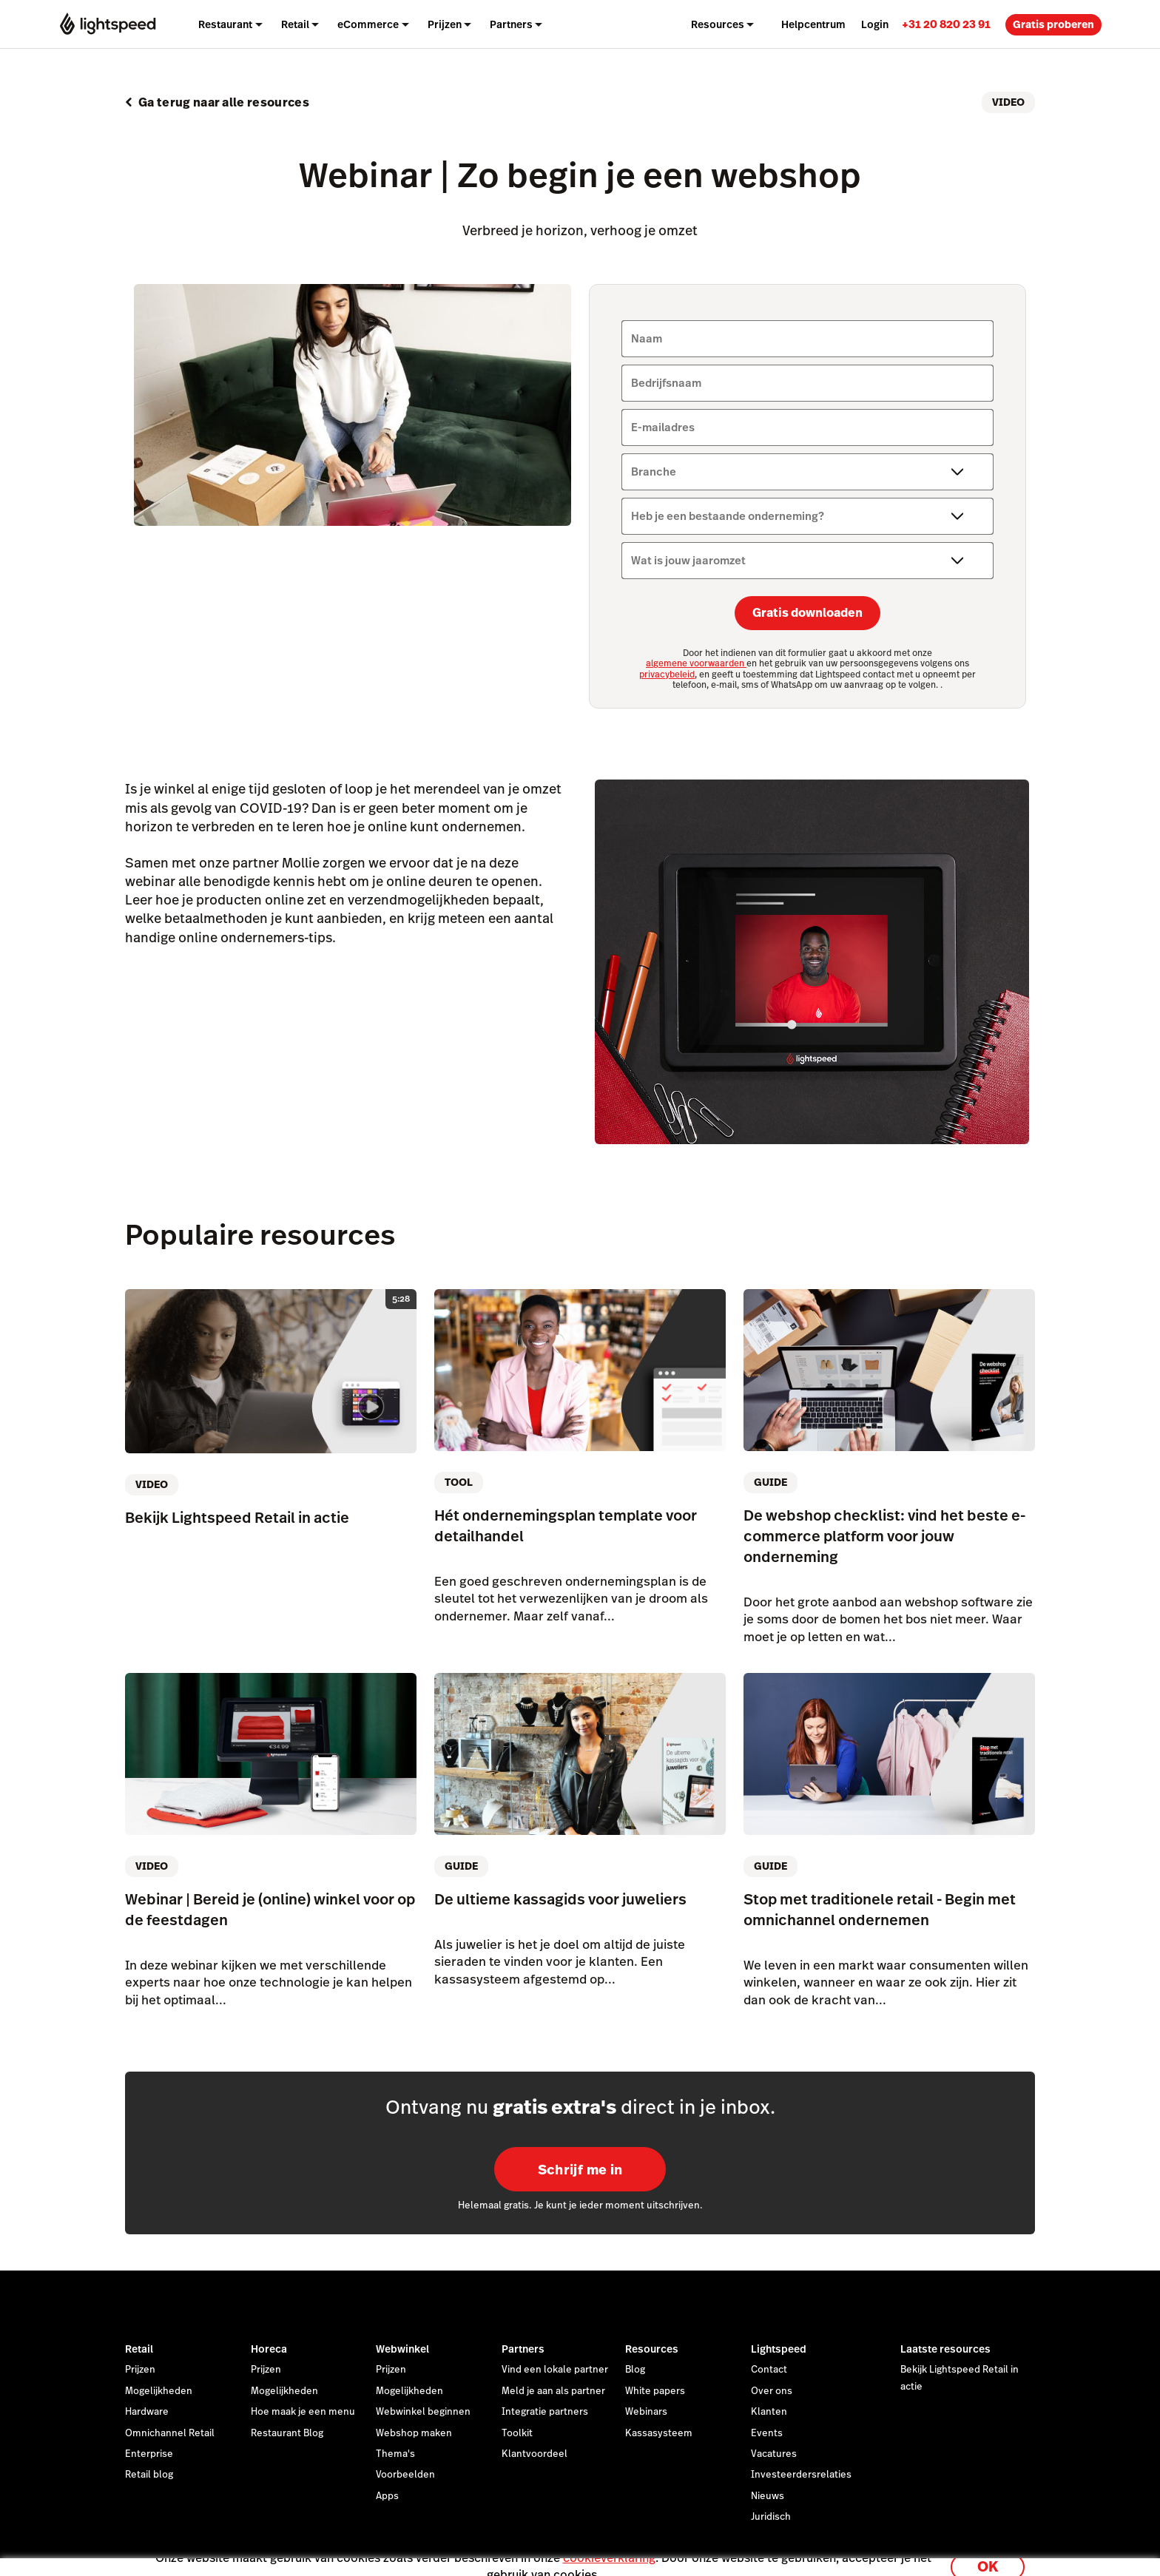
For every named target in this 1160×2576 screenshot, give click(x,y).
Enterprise (149, 2454)
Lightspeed (778, 2349)
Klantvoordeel (534, 2454)
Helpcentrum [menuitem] (813, 24)
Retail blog (149, 2474)
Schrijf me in (580, 2169)
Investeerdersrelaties (801, 2474)
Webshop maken (414, 2433)
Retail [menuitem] (295, 24)
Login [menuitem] (874, 24)
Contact (769, 2369)
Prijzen (445, 24)
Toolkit (517, 2433)
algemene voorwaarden (696, 663)
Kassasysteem (658, 2433)
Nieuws (767, 2496)
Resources (651, 2349)
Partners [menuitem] (511, 24)
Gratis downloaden (807, 612)
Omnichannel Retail (170, 2433)
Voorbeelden (405, 2474)
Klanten (769, 2411)
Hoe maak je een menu (303, 2411)
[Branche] (807, 472)
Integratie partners (545, 2411)
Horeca (269, 2349)
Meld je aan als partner (553, 2391)
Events (767, 2433)
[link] (946, 24)
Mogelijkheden (158, 2391)
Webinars (646, 2411)
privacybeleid (667, 674)
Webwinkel (402, 2349)
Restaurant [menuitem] (225, 24)
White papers (655, 2391)
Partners (523, 2349)
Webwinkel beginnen (423, 2411)
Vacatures (774, 2454)
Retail (139, 2349)
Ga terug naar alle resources (223, 102)
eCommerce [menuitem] (368, 24)
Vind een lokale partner (555, 2369)
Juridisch (771, 2516)
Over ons (771, 2391)
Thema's (395, 2454)
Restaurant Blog (287, 2433)
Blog (635, 2369)
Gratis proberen (1053, 24)
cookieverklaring (609, 2548)
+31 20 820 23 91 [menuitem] (946, 24)
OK (987, 2556)
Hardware (147, 2411)
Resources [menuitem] (717, 24)
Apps (387, 2496)
